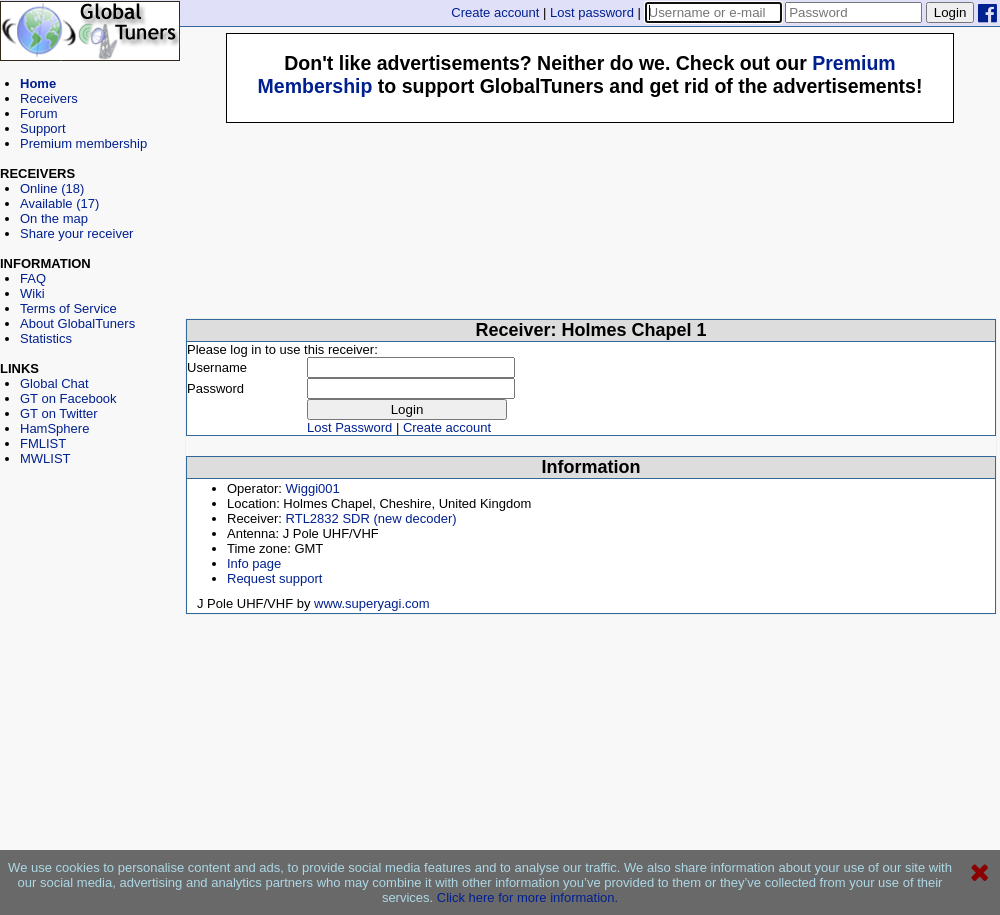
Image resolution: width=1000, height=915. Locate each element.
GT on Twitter (59, 413)
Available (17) (59, 203)
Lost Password (349, 427)
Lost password (592, 12)
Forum (39, 113)
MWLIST (45, 458)
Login (950, 12)
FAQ (33, 278)
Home (38, 83)
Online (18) (52, 188)
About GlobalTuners (77, 323)
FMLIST (43, 443)
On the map (54, 218)
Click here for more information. (527, 897)
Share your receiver (76, 233)
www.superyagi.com (372, 603)
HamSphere (54, 428)
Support (43, 128)
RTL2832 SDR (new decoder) (371, 518)
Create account (495, 12)
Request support (274, 578)
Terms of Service (68, 308)
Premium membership (83, 143)
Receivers (49, 98)
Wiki (32, 293)
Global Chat (54, 383)
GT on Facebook (68, 398)
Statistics (46, 338)
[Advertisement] (90, 556)
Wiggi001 (313, 488)
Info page (254, 563)
